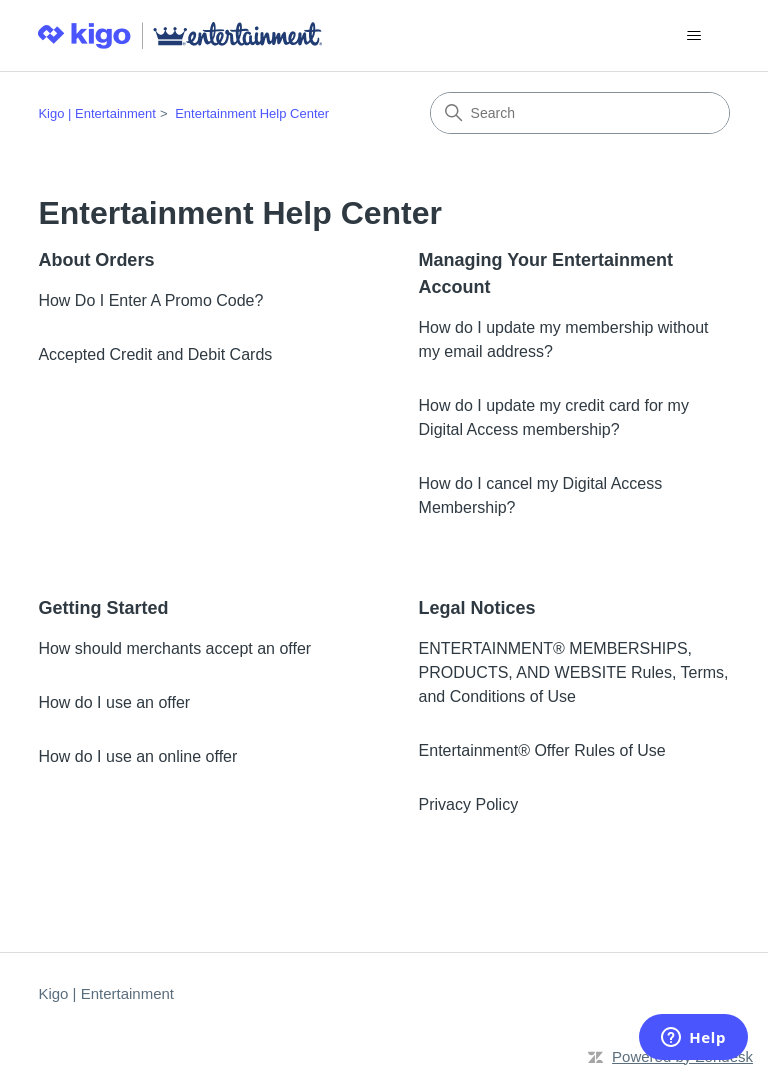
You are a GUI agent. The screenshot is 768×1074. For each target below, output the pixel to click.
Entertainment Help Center (252, 113)
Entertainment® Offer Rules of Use (542, 750)
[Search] (580, 113)
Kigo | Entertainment (97, 113)
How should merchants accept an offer (174, 648)
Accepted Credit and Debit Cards (155, 354)
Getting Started (103, 608)
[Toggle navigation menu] (694, 36)
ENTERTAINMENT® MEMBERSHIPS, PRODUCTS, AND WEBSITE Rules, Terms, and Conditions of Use (574, 672)
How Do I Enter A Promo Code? (150, 300)
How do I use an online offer (137, 756)
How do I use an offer (114, 702)
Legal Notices (477, 608)
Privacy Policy (469, 804)
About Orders (96, 260)
